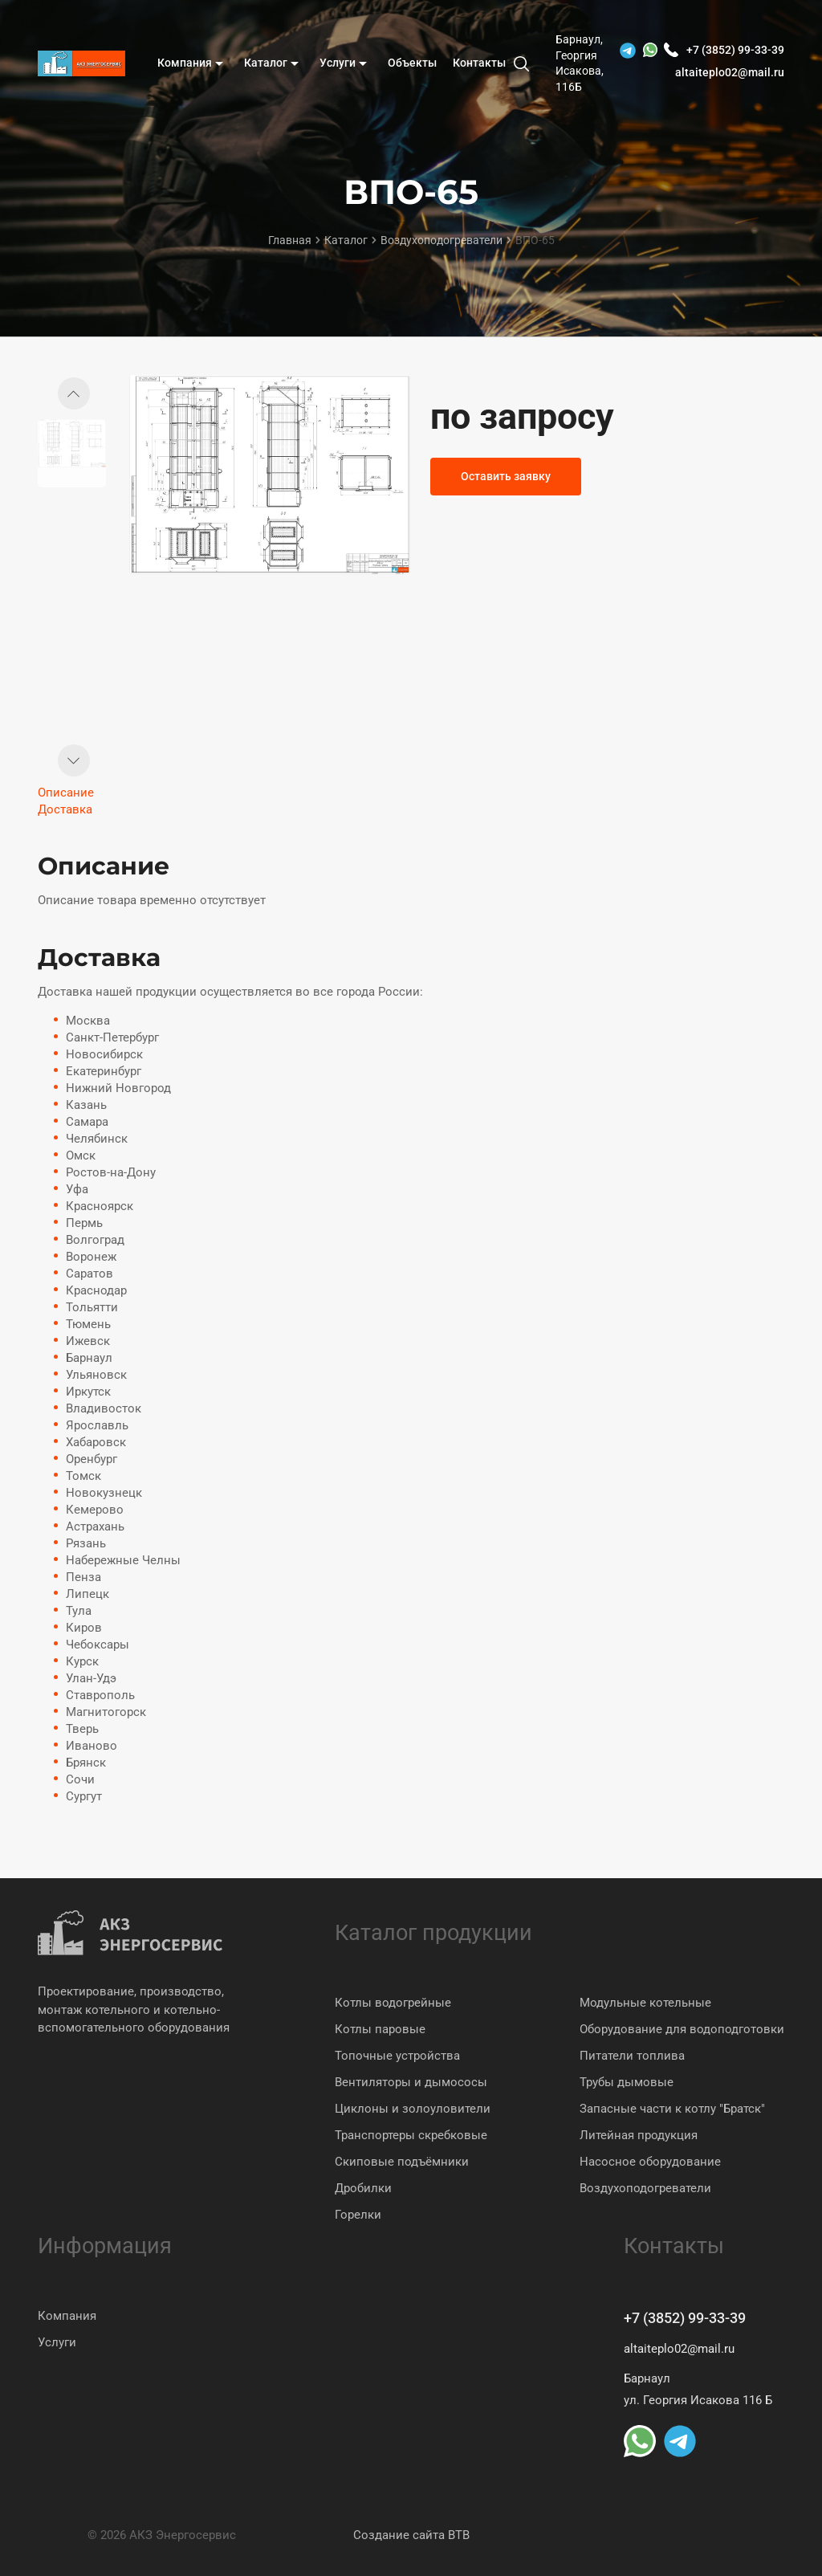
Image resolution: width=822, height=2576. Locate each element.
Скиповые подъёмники (402, 2161)
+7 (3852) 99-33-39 (685, 2317)
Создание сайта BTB (411, 2535)
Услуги (57, 2342)
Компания (67, 2316)
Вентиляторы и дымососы (411, 2082)
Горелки (358, 2214)
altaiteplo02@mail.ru (729, 72)
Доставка (65, 809)
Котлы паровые (380, 2029)
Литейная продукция (639, 2135)
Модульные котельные (645, 2002)
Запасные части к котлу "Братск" (672, 2108)
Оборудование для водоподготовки (682, 2029)
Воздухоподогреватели (645, 2188)
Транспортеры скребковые (411, 2135)
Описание (66, 792)
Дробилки (363, 2188)
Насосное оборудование (650, 2161)
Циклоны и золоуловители (412, 2108)
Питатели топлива (632, 2055)
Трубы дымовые (626, 2082)
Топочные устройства (397, 2055)
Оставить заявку (506, 476)
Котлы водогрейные (393, 2002)
